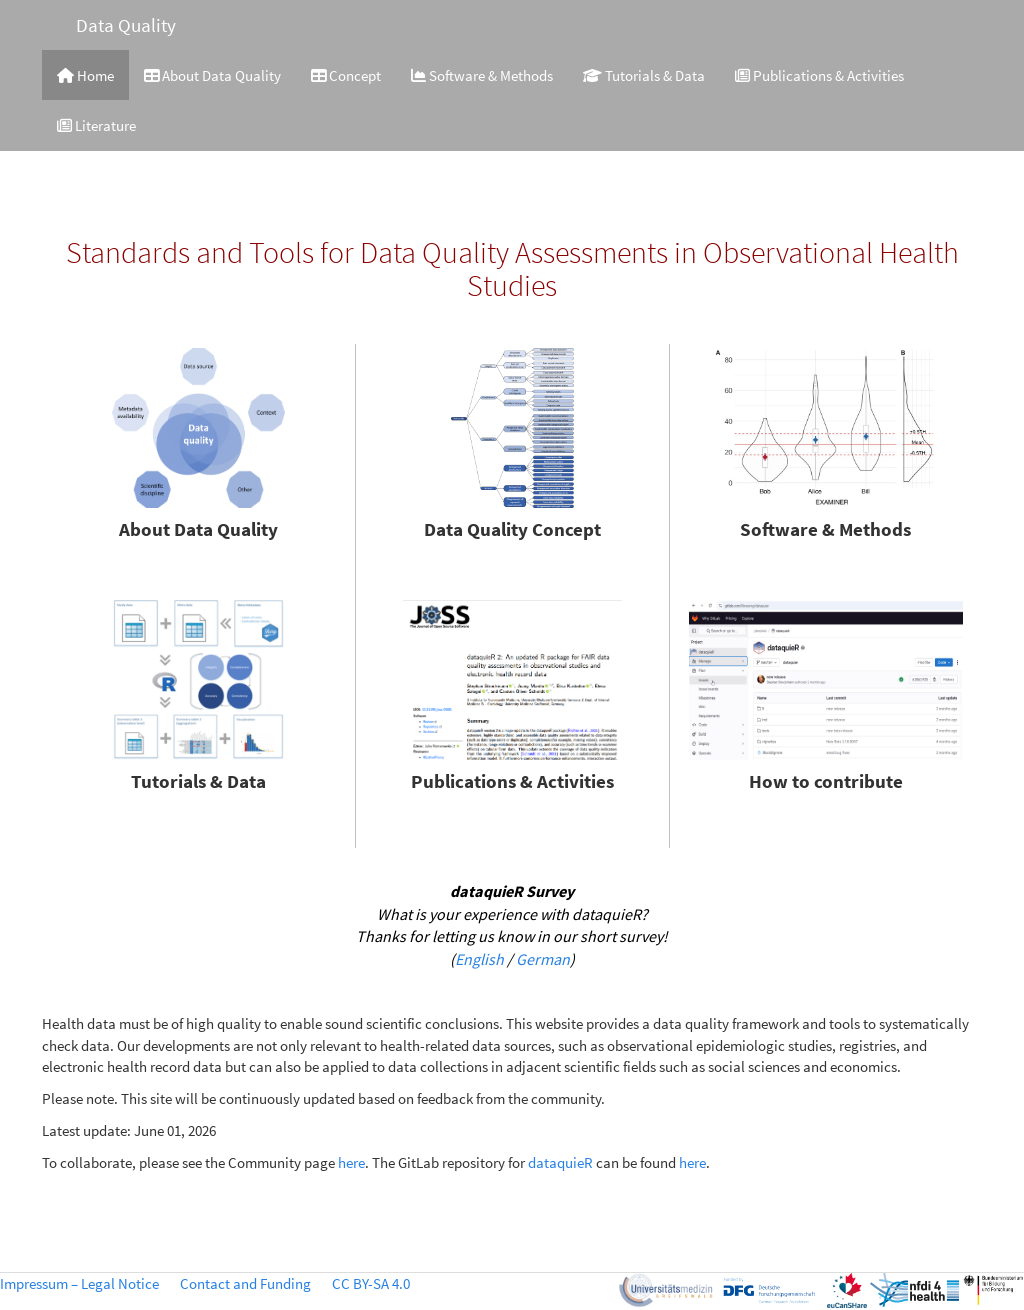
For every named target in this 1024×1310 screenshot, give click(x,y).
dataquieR (560, 1162)
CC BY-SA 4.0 (371, 1283)
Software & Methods (482, 75)
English (479, 959)
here (351, 1162)
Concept (346, 75)
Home (85, 75)
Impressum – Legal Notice (79, 1283)
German (543, 959)
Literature (96, 125)
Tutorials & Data (644, 75)
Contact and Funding (245, 1283)
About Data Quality (212, 75)
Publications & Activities (819, 75)
